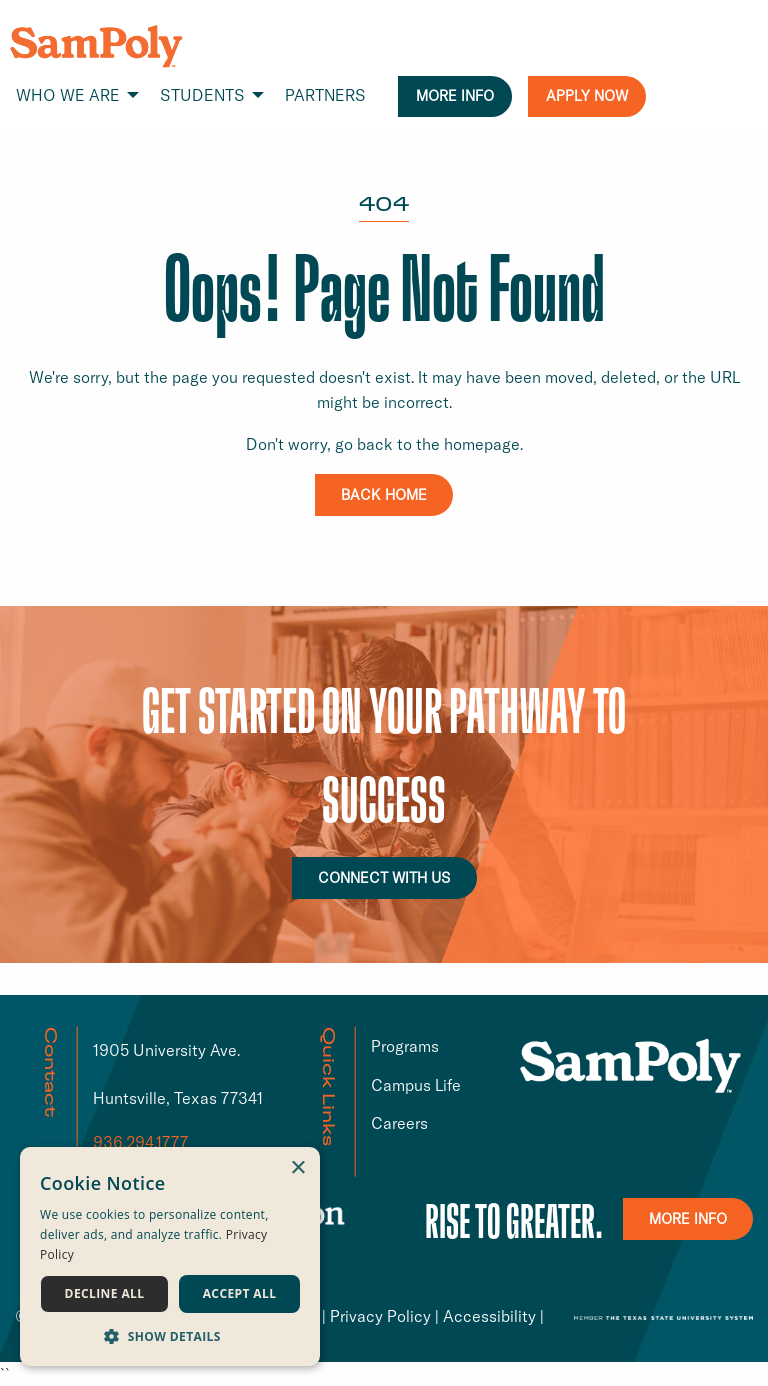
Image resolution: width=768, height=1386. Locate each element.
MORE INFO (688, 1219)
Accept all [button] (240, 1293)
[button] (170, 1336)
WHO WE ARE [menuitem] (68, 95)
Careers (399, 1123)
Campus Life (416, 1085)
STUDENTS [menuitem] (202, 95)
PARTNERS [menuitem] (325, 95)
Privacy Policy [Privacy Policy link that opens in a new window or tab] (380, 1316)
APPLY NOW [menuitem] (587, 96)
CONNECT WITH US (384, 878)
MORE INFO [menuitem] (455, 96)
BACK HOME (384, 495)
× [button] (297, 1168)
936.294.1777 (140, 1142)
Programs (405, 1046)
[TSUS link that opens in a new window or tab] (663, 1316)
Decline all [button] (105, 1293)
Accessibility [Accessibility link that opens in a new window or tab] (489, 1316)
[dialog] (170, 1256)
